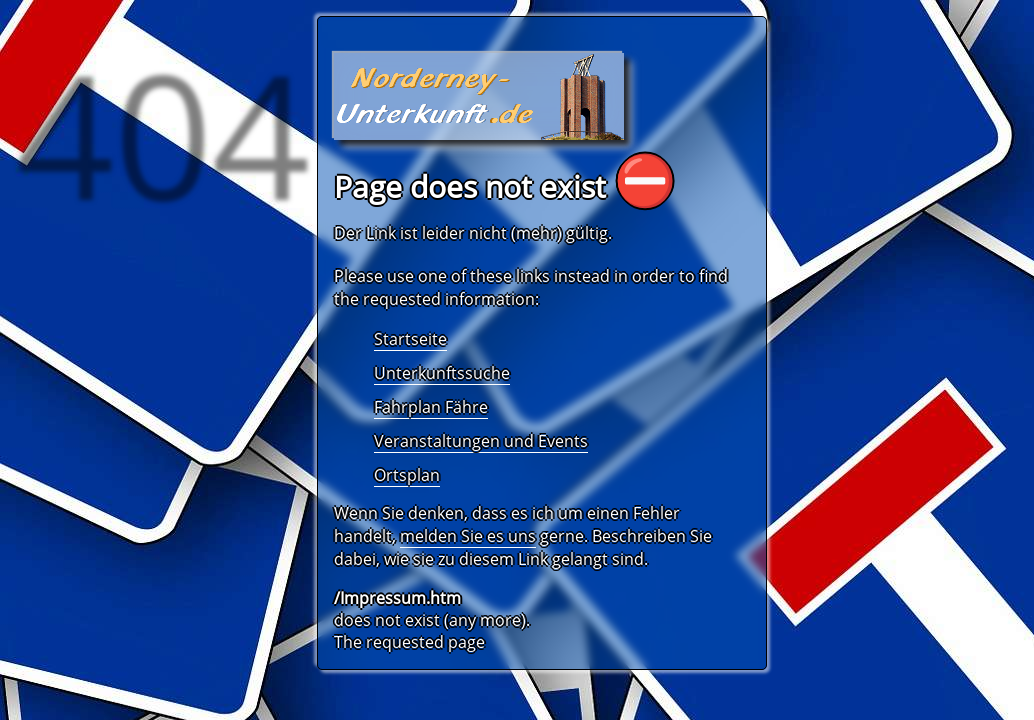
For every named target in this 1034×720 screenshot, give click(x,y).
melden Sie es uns (468, 536)
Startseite (410, 339)
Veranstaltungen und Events (481, 441)
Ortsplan (407, 475)
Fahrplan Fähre (431, 407)
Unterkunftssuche (442, 373)
